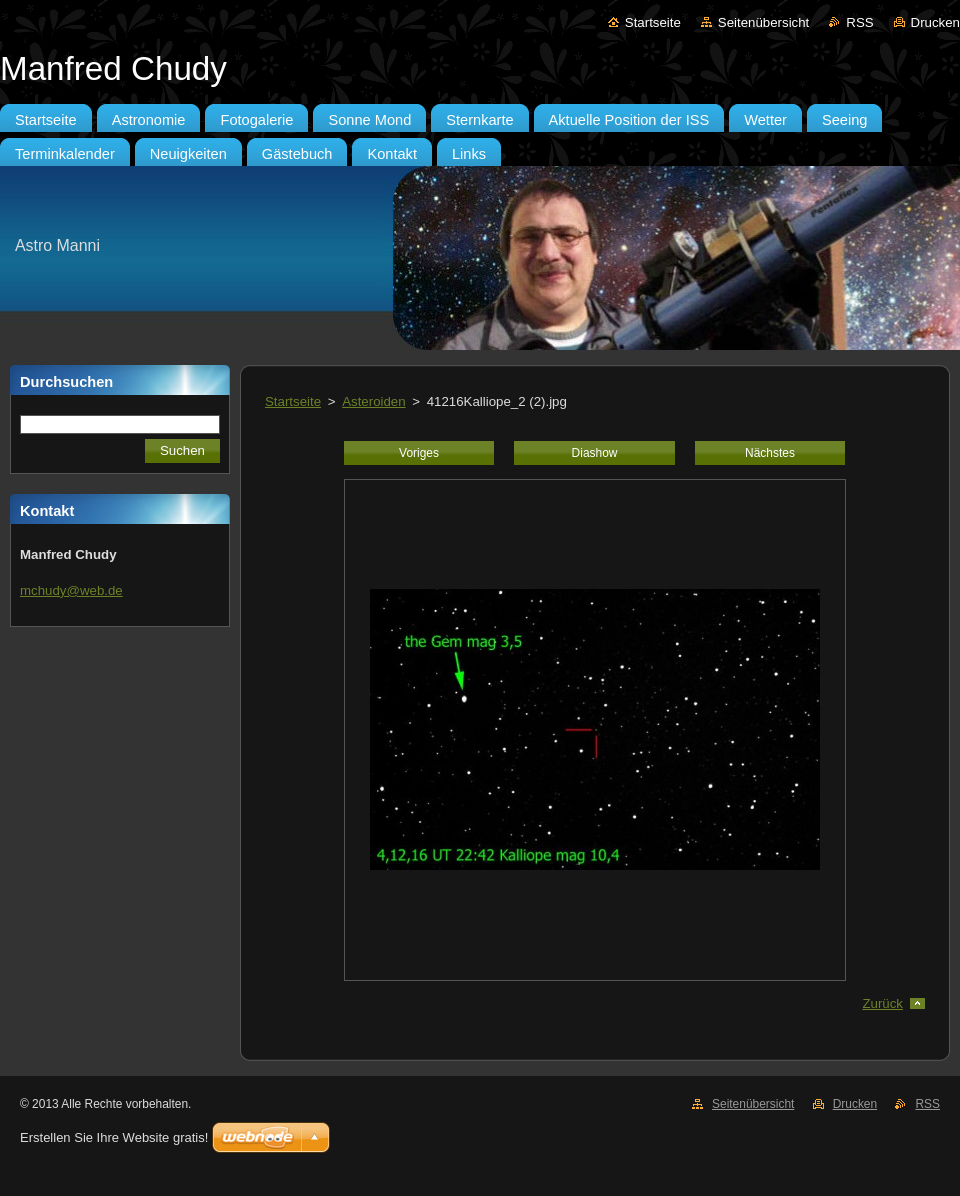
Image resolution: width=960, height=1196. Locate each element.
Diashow (595, 453)
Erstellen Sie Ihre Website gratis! (114, 1137)
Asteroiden (373, 401)
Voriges (419, 453)
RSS (859, 22)
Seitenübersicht (763, 22)
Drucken (935, 22)
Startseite (653, 22)
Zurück (882, 1003)
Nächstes (770, 453)
